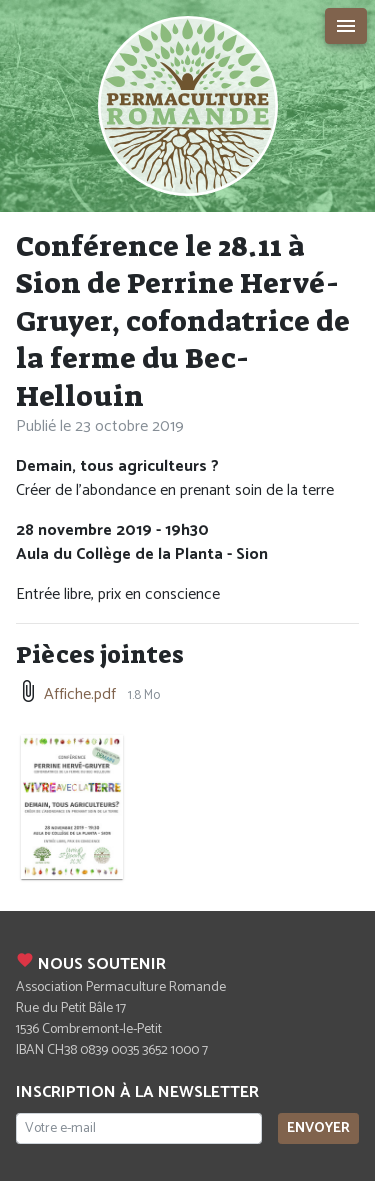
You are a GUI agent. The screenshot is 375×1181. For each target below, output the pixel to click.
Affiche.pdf (80, 694)
